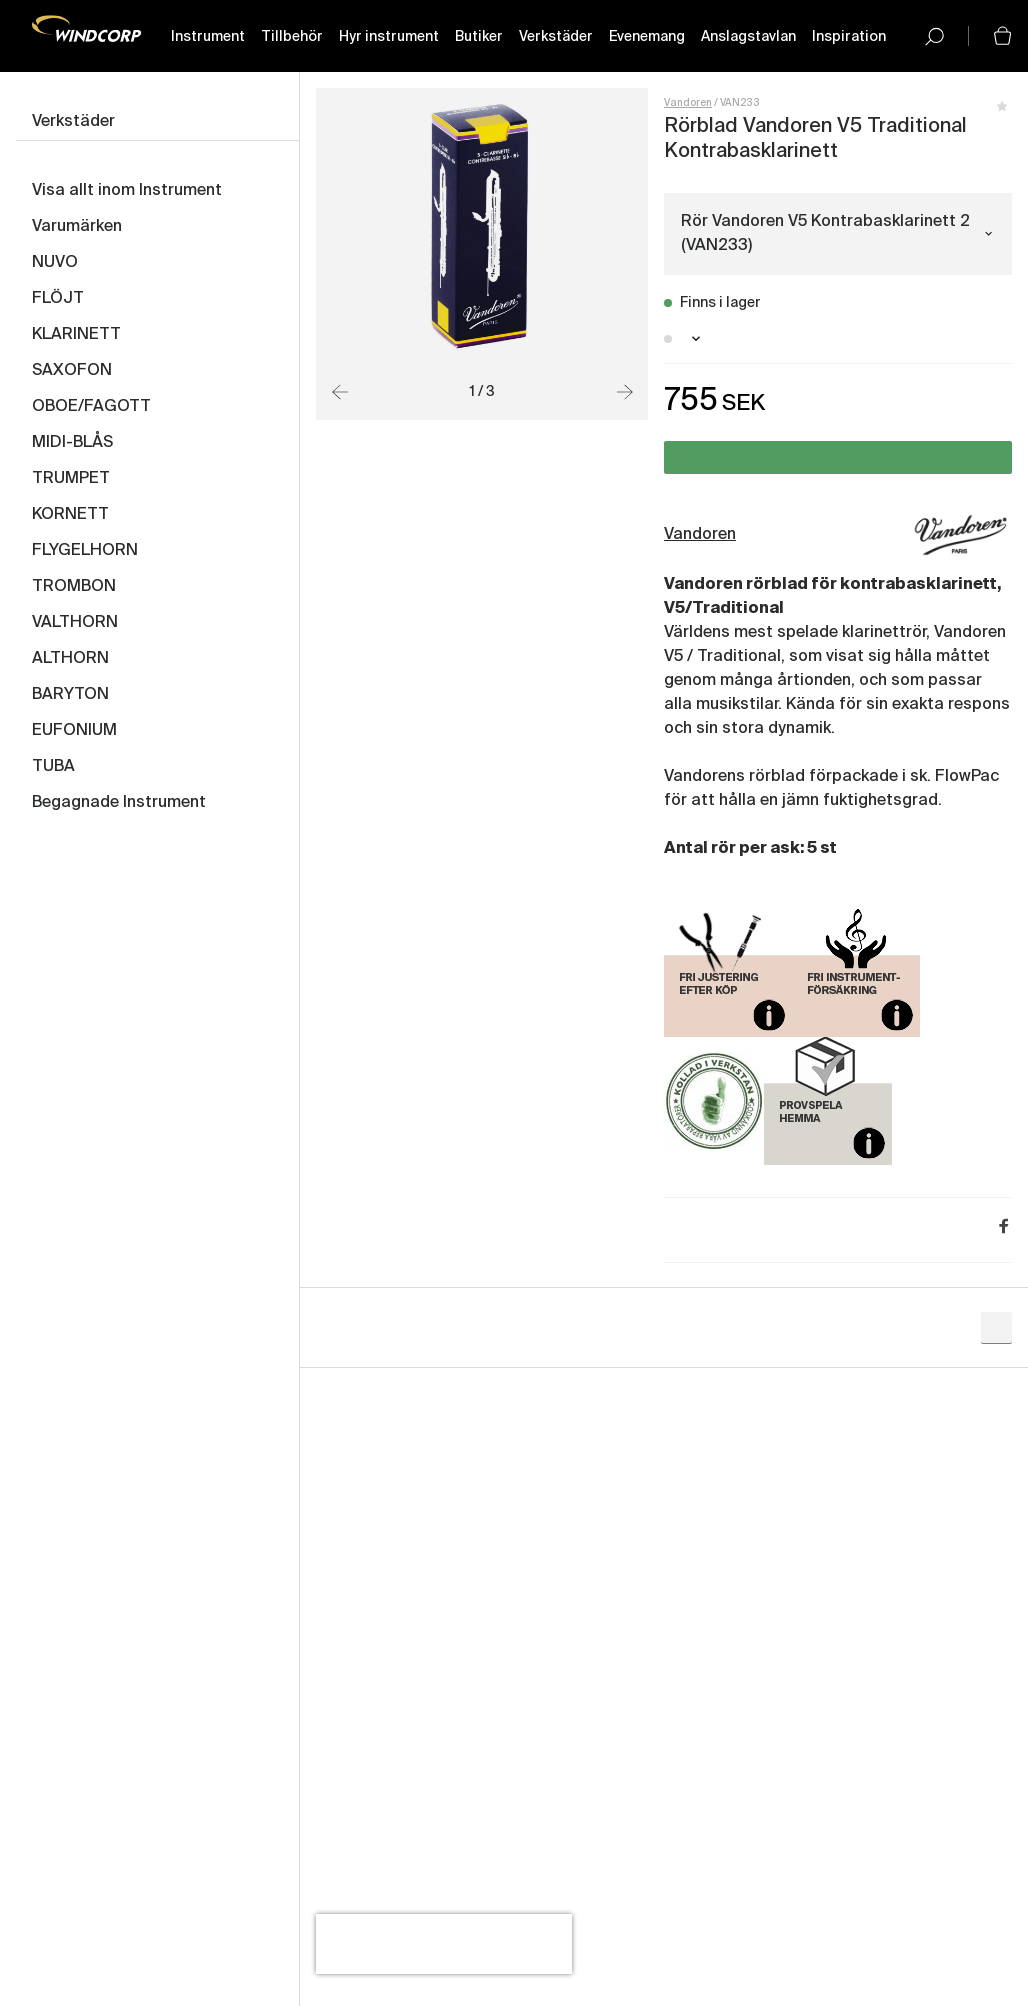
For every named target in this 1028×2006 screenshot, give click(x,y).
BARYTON (70, 695)
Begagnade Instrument (119, 803)
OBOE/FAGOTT (91, 407)
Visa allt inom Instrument (127, 191)
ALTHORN (70, 659)
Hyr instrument (388, 37)
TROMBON (74, 587)
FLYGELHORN (85, 551)
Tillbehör (291, 37)
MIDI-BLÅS (72, 443)
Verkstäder (555, 37)
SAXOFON (72, 371)
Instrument (207, 37)
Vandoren (688, 103)
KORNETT (70, 515)
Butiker (478, 37)
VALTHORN (75, 623)
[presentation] (444, 1944)
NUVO (55, 263)
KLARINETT (76, 335)
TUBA (53, 767)
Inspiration (848, 37)
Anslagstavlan (747, 37)
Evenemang (646, 37)
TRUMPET (71, 479)
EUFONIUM (74, 731)
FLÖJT (58, 299)
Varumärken (77, 227)
